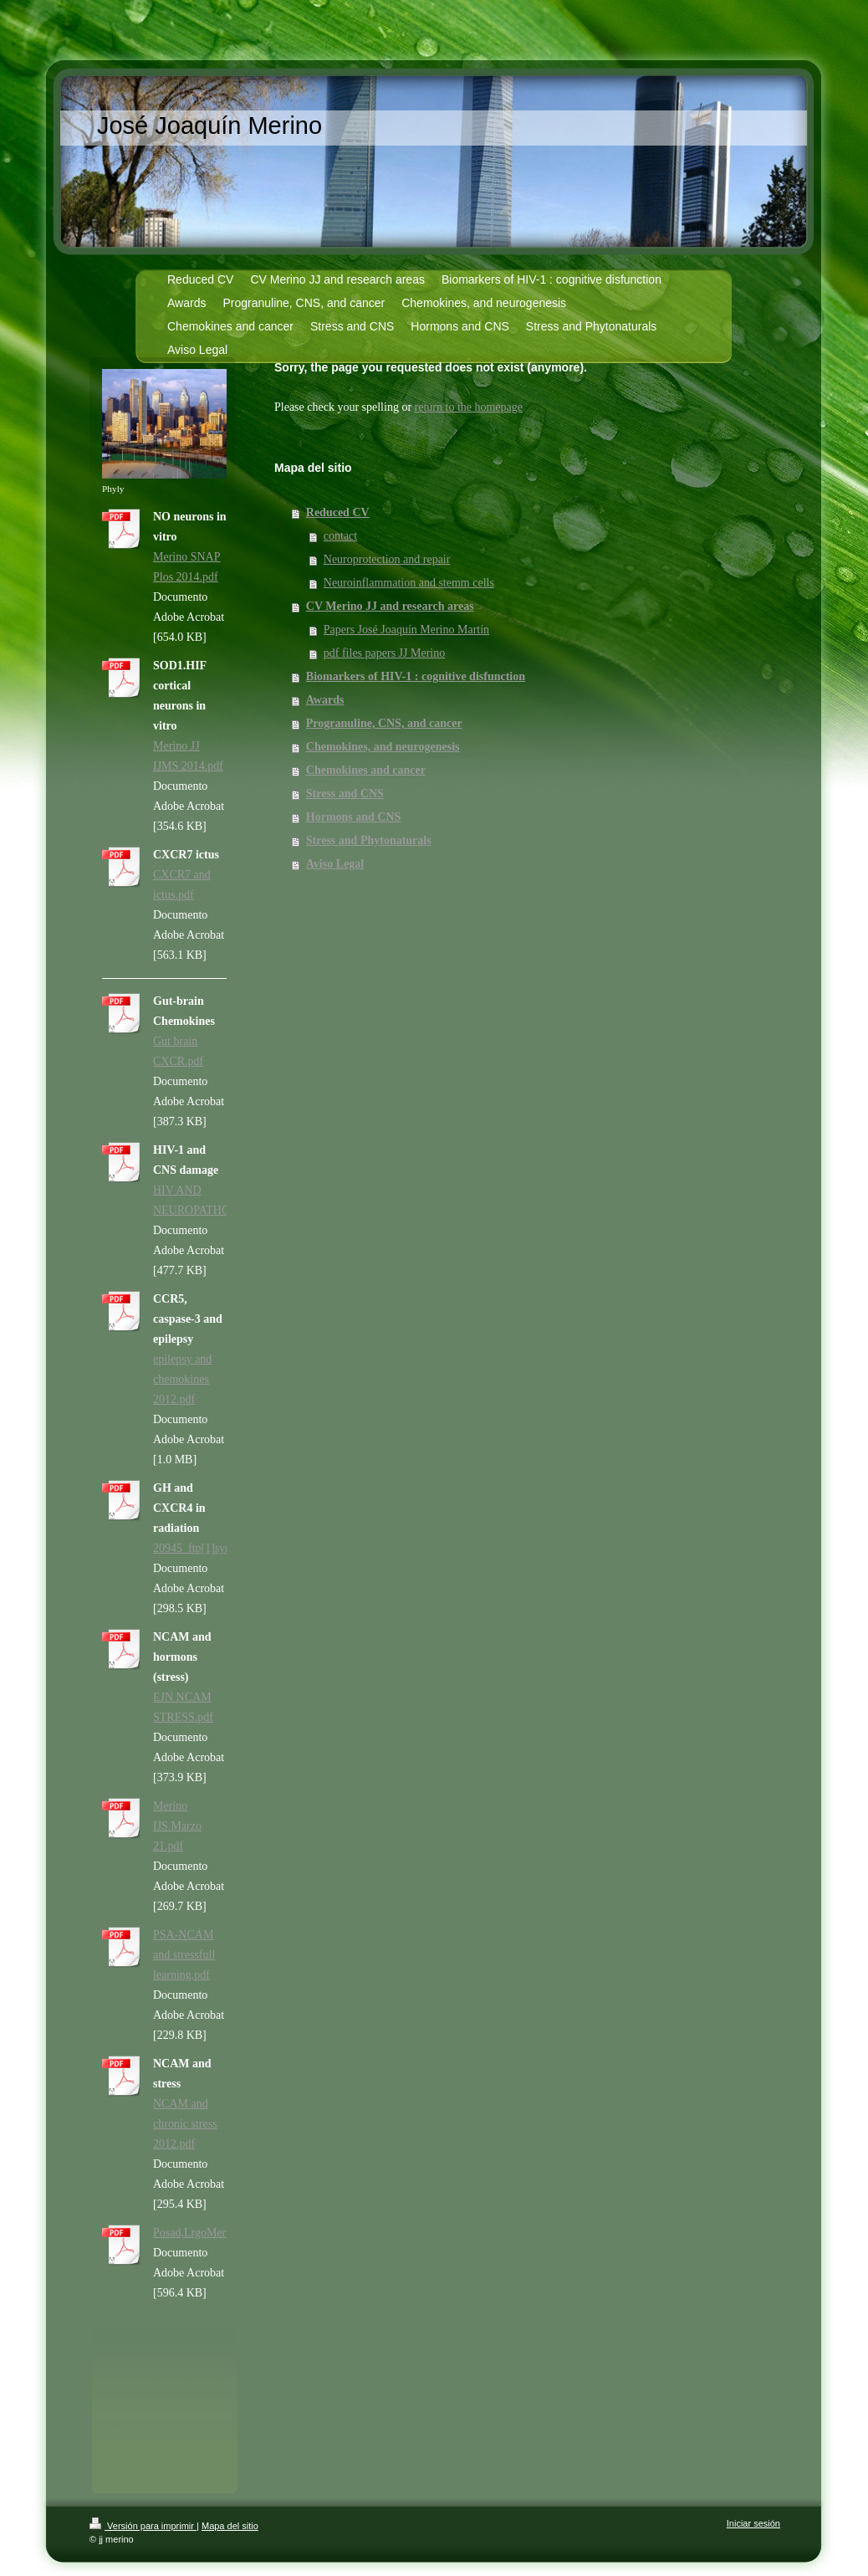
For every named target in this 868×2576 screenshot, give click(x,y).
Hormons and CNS (353, 817)
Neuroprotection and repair (387, 559)
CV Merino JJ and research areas (390, 606)
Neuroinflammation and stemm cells (409, 582)
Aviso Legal (335, 864)
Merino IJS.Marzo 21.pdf (177, 1826)
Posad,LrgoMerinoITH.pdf (216, 2232)
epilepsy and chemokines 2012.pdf (182, 1379)
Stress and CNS (345, 793)
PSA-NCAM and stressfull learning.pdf (184, 1954)
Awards (325, 700)
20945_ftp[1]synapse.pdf (211, 1548)
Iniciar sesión (753, 2523)
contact (340, 536)
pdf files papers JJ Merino (384, 653)
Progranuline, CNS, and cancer (384, 723)
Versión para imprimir (143, 2526)
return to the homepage (469, 407)
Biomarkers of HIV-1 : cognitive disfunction (415, 676)
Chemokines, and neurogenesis (383, 746)
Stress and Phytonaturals (368, 840)
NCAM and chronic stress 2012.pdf (185, 2123)
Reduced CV (338, 512)
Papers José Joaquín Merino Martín (406, 629)
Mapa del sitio (230, 2526)
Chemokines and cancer (366, 770)
